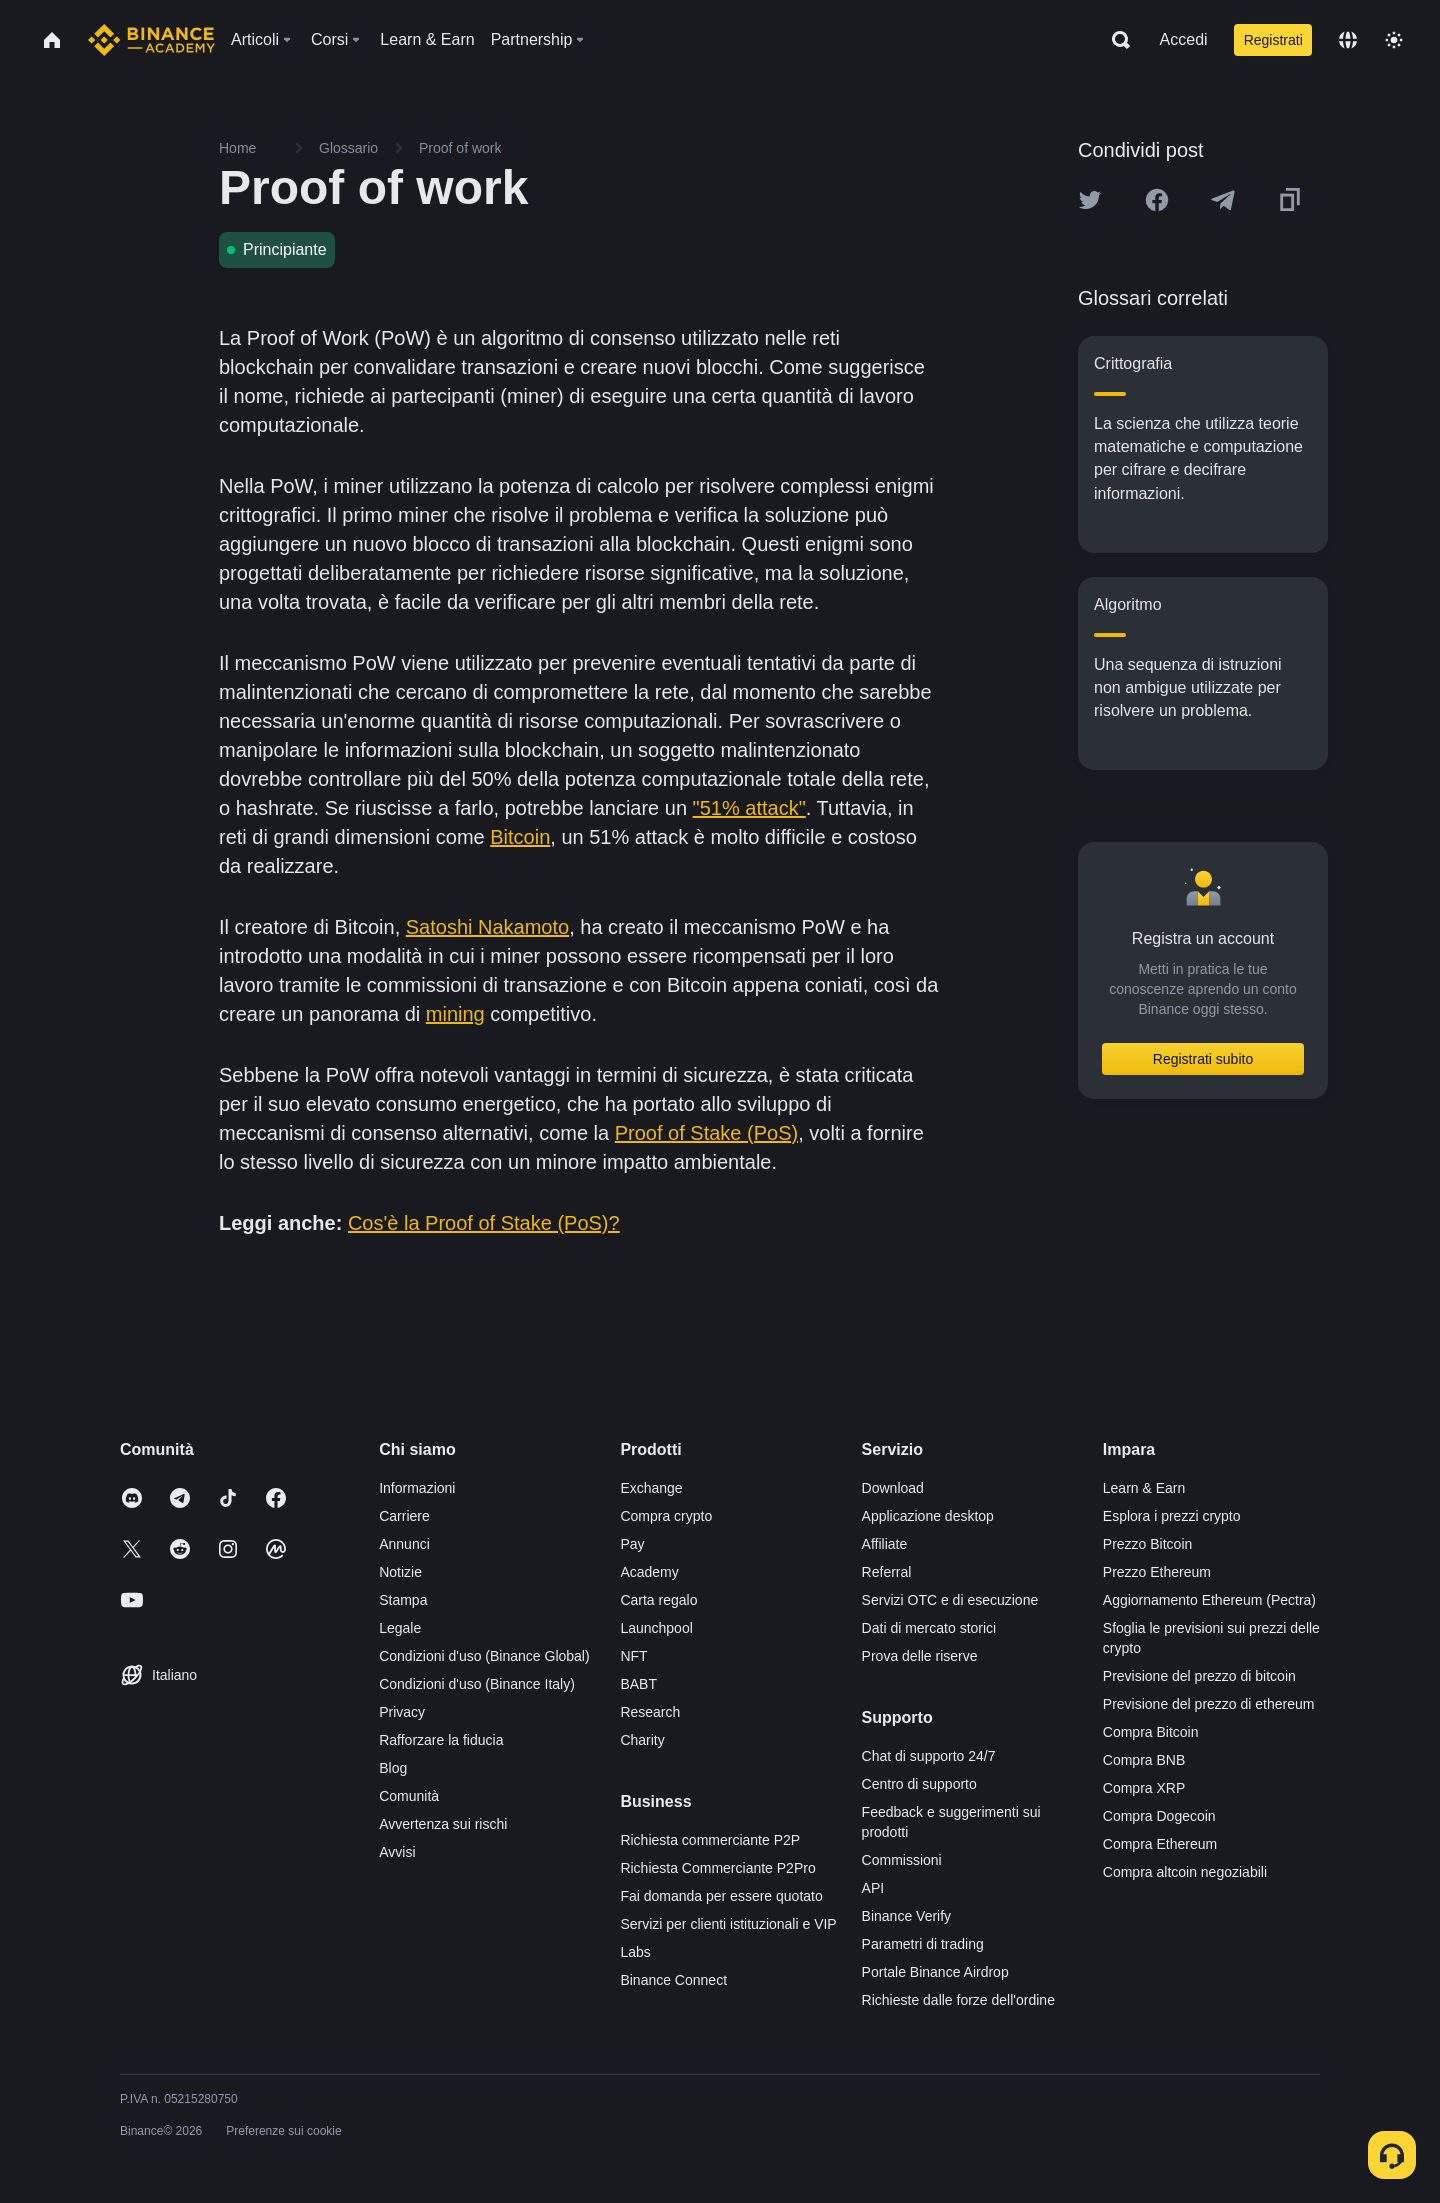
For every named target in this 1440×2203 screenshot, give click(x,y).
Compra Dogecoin (1159, 1816)
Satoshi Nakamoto (487, 927)
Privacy (402, 1712)
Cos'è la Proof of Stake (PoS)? (484, 1223)
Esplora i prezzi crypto (1172, 1516)
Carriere (404, 1516)
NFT (633, 1656)
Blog (393, 1768)
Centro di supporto (919, 1784)
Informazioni (417, 1488)
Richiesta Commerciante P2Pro (717, 1868)
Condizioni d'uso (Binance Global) (484, 1656)
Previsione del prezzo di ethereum (1209, 1704)
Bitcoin (520, 837)
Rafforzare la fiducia (441, 1740)
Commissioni (902, 1860)
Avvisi (397, 1852)
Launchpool (656, 1628)
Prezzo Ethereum (1157, 1572)
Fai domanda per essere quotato (721, 1896)
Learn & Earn (1144, 1488)
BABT (638, 1684)
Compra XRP (1144, 1788)
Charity (642, 1740)
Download (893, 1488)
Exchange (651, 1488)
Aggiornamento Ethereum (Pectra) (1209, 1600)
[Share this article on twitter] (1090, 200)
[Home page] (151, 40)
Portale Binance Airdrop (935, 1972)
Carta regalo (658, 1600)
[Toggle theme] (1394, 40)
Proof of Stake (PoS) (706, 1133)
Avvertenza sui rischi (443, 1824)
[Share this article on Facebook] (1157, 200)
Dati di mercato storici (929, 1628)
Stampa (403, 1600)
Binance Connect (673, 1980)
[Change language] (1348, 40)
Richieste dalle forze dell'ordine (958, 2000)
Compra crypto (666, 1516)
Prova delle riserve (920, 1656)
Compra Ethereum (1160, 1844)
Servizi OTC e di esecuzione (950, 1600)
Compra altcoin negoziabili (1185, 1872)
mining (455, 1014)
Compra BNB (1144, 1760)
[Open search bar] (1115, 40)
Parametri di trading (923, 1944)
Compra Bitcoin (1151, 1732)
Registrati (1273, 40)
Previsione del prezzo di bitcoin (1199, 1676)
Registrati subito (1203, 1059)
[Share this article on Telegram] (1223, 200)
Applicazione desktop (928, 1516)
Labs (635, 1952)
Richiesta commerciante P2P (710, 1840)
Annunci (404, 1544)
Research (650, 1712)
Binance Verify (907, 1916)
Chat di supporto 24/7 (929, 1756)
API (873, 1888)
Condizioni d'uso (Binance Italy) (477, 1684)
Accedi (1184, 39)
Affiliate (885, 1544)
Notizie (400, 1572)
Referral (887, 1572)
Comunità (409, 1796)
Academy (649, 1572)
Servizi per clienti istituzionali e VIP (728, 1924)
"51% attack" (749, 808)
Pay (632, 1544)
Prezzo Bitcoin (1147, 1544)
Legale (400, 1628)
